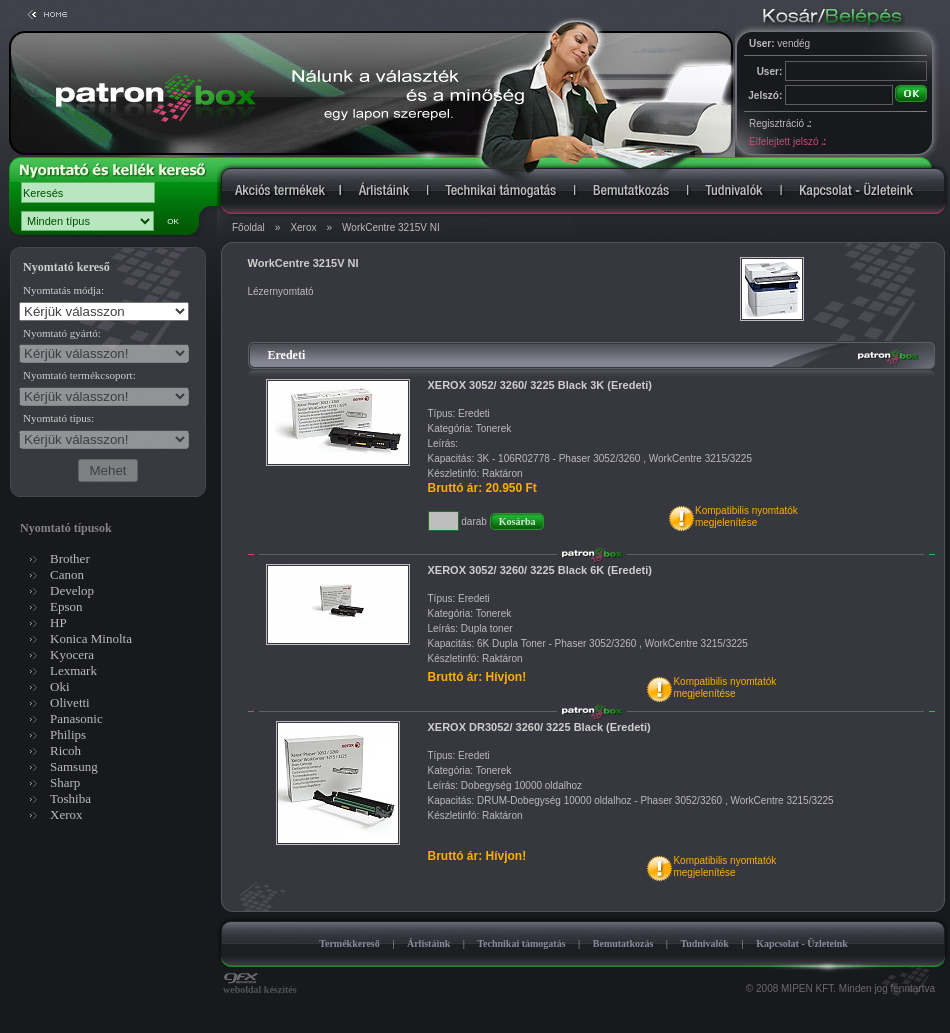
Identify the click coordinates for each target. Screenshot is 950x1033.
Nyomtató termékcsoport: (79, 375)
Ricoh (65, 750)
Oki (60, 686)
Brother (70, 558)
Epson (66, 606)
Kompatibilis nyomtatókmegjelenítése (746, 516)
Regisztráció (780, 123)
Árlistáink (428, 943)
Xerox (303, 227)
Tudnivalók (704, 943)
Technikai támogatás (521, 943)
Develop (72, 590)
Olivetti (70, 702)
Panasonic (76, 718)
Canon (67, 574)
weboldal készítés (260, 985)
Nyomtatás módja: (63, 290)
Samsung (74, 766)
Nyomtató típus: (58, 418)
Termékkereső (349, 943)
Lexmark (73, 670)
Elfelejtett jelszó (787, 141)
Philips (68, 734)
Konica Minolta (91, 638)
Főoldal (248, 227)
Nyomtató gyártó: (62, 333)
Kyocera (72, 654)
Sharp (65, 782)
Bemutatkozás (623, 943)
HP (58, 622)
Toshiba (70, 798)
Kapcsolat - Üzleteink (802, 943)
